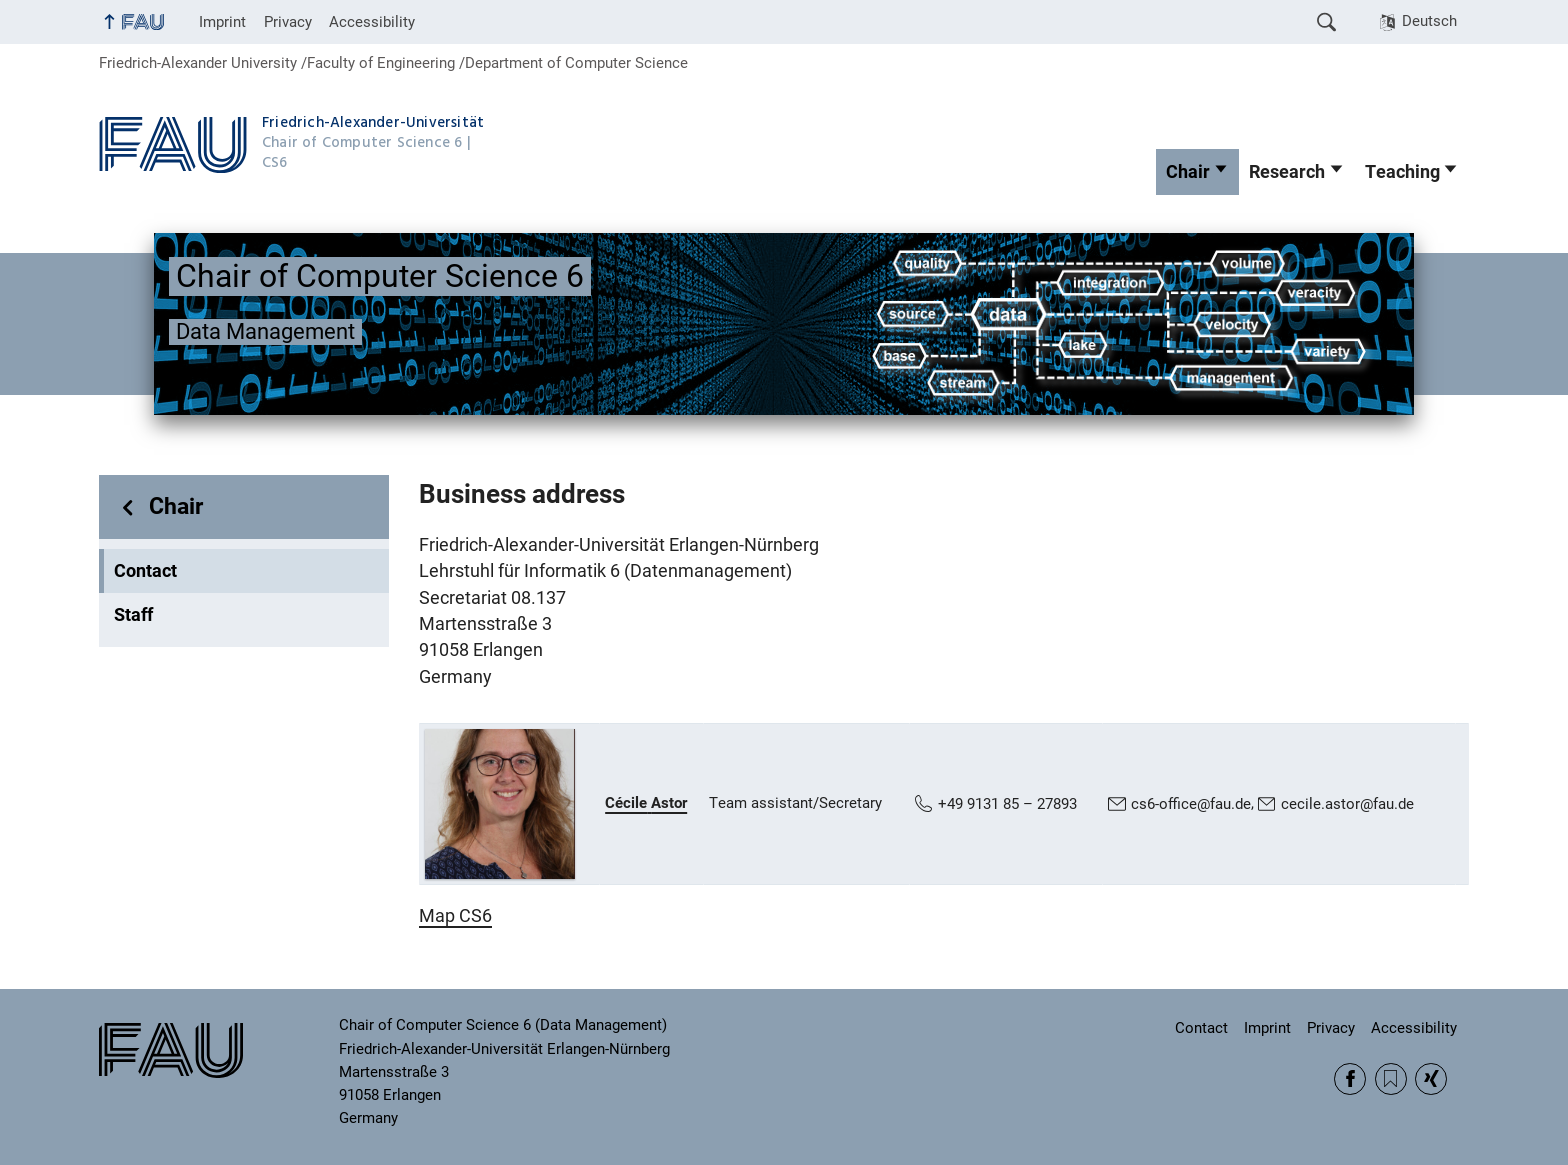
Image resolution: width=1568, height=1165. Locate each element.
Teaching (1402, 172)
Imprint (222, 22)
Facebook (1350, 1079)
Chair (1188, 172)
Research (1287, 172)
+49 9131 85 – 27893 (1007, 804)
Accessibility (372, 22)
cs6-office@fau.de (1191, 804)
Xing (1431, 1079)
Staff (133, 615)
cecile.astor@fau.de (1347, 804)
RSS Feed (1391, 1079)
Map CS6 (455, 916)
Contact (145, 571)
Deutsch (1429, 21)
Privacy (288, 22)
